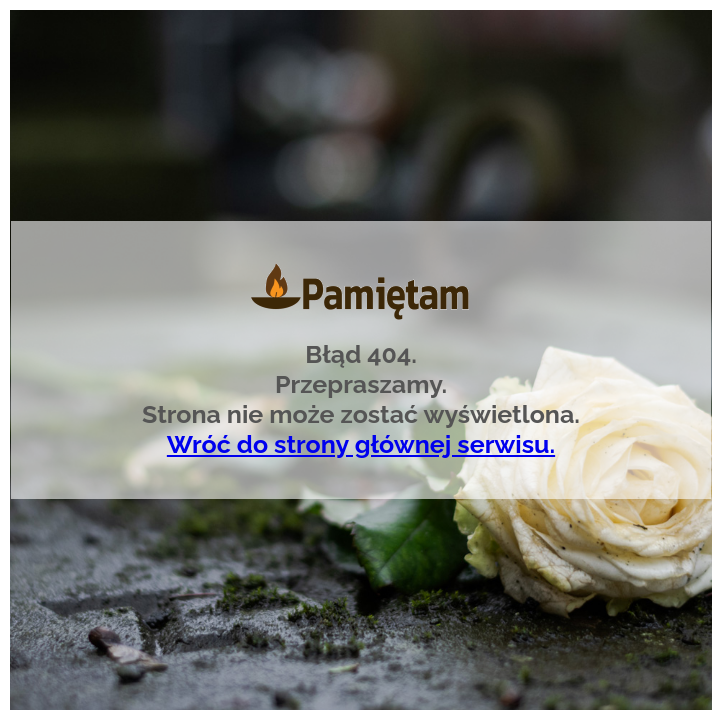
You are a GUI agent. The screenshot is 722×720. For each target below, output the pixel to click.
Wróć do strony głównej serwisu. (361, 444)
